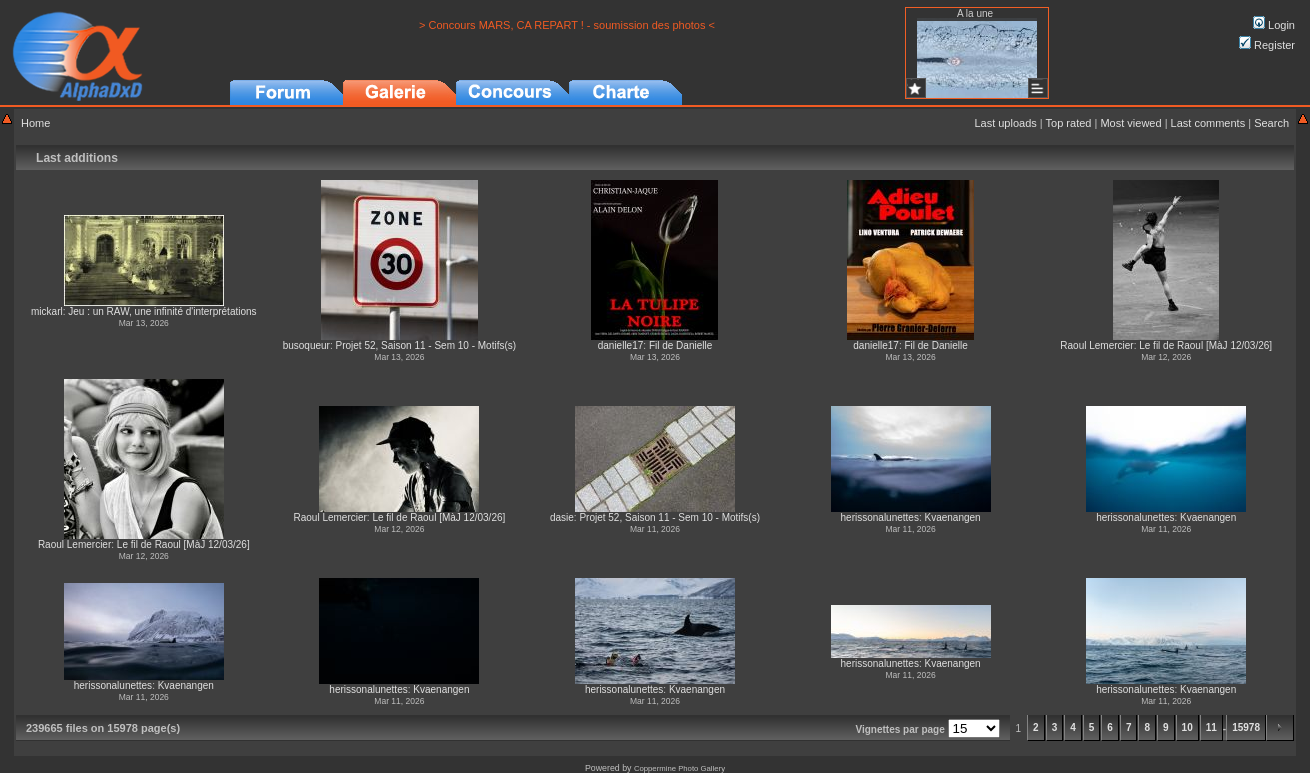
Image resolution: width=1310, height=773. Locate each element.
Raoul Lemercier (1096, 345)
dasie (562, 517)
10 (1187, 727)
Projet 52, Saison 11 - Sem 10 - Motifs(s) (425, 345)
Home (35, 123)
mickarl (47, 311)
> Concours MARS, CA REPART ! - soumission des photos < (567, 25)
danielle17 (621, 345)
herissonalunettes (880, 517)
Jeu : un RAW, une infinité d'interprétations (162, 311)
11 (1211, 727)
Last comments (1208, 123)
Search (1271, 123)
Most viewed (1130, 123)
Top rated (1069, 123)
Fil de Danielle (680, 345)
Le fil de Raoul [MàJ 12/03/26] (1205, 345)
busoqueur (306, 345)
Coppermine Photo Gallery (679, 768)
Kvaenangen (952, 517)
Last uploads (1005, 123)
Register (1267, 45)
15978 (1246, 727)
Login (1274, 25)
